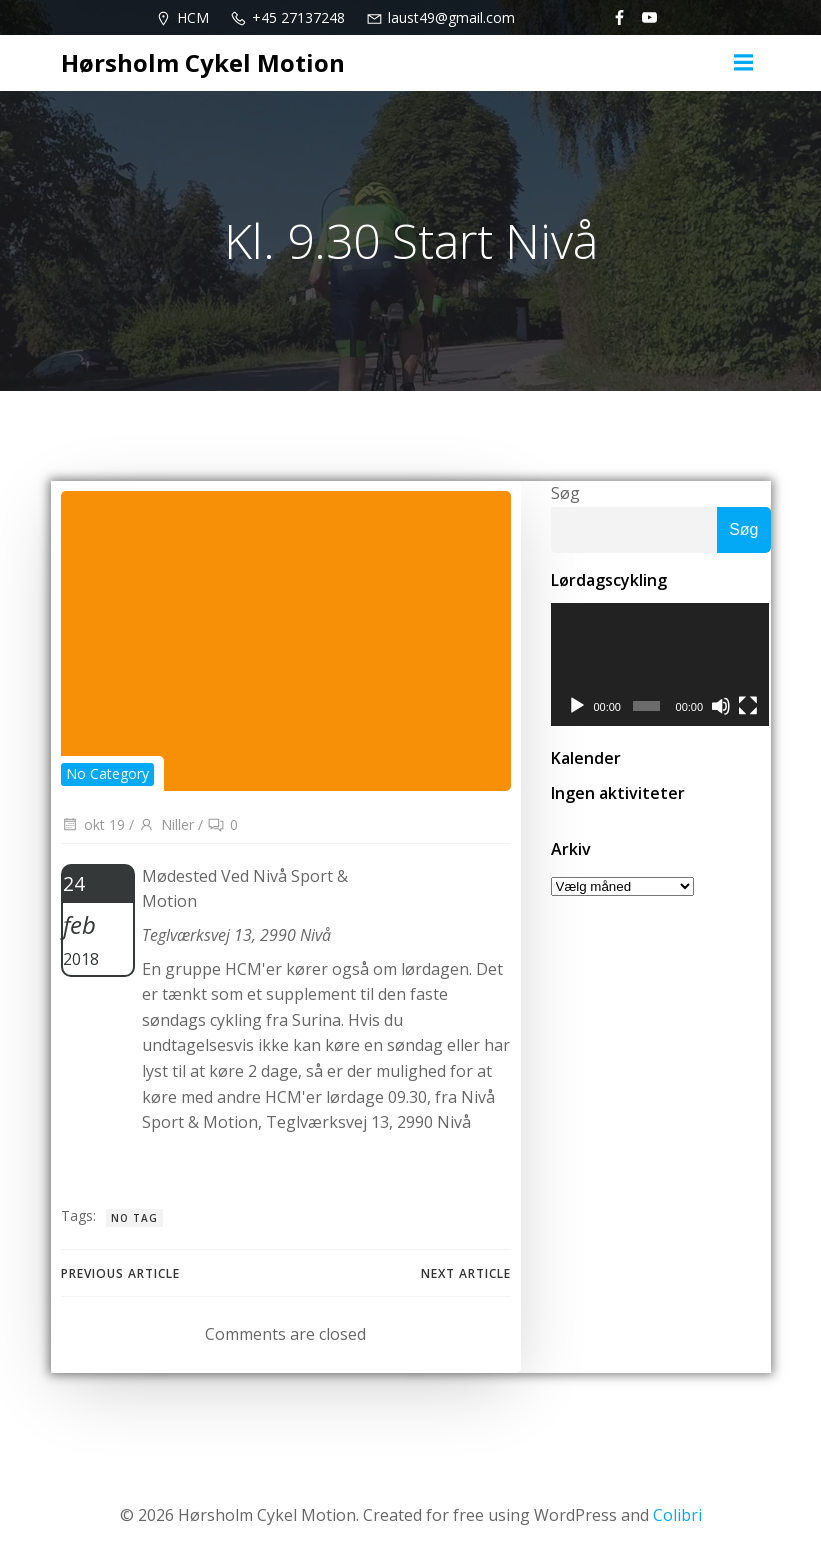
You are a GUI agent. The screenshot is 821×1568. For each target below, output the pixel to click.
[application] (661, 665)
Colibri (677, 1515)
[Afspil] (577, 707)
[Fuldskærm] (749, 707)
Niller (166, 824)
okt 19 (93, 824)
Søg (565, 493)
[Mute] (722, 707)
